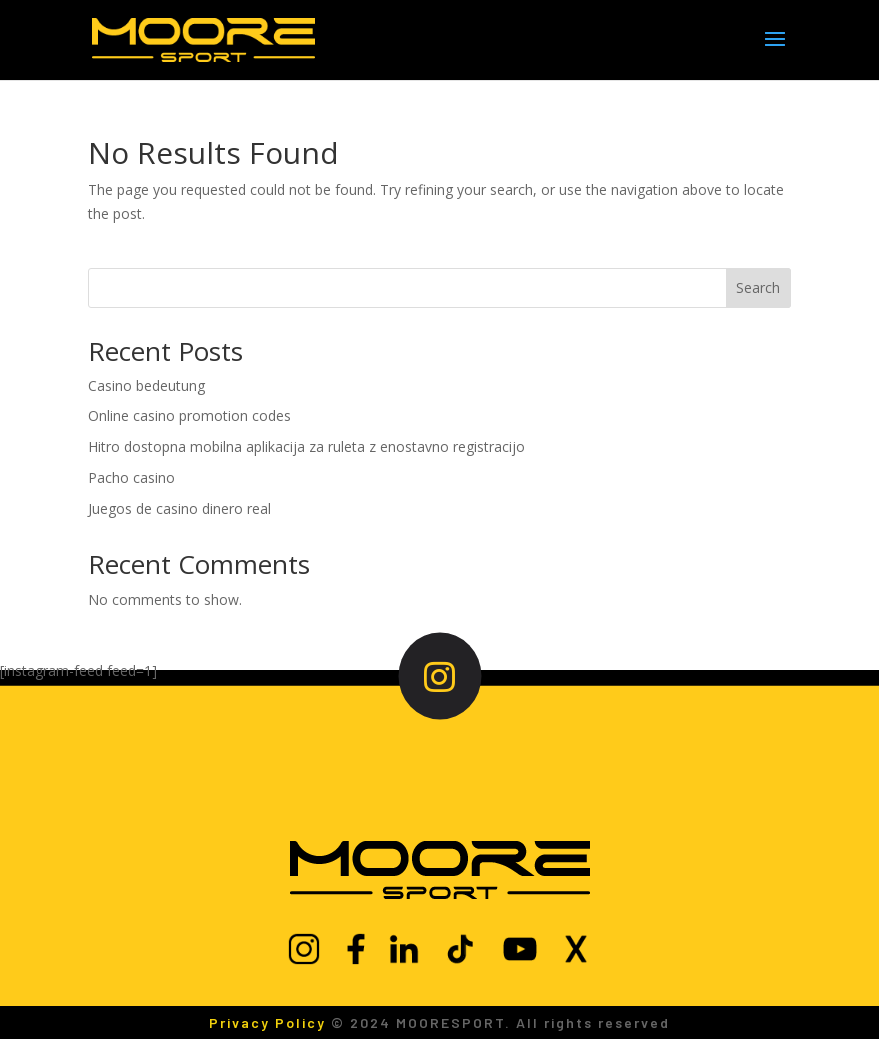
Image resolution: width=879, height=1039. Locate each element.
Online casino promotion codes (189, 415)
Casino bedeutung (146, 385)
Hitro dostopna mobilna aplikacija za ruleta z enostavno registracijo (306, 446)
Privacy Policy (267, 1022)
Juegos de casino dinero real (179, 508)
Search (758, 287)
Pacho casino (131, 477)
